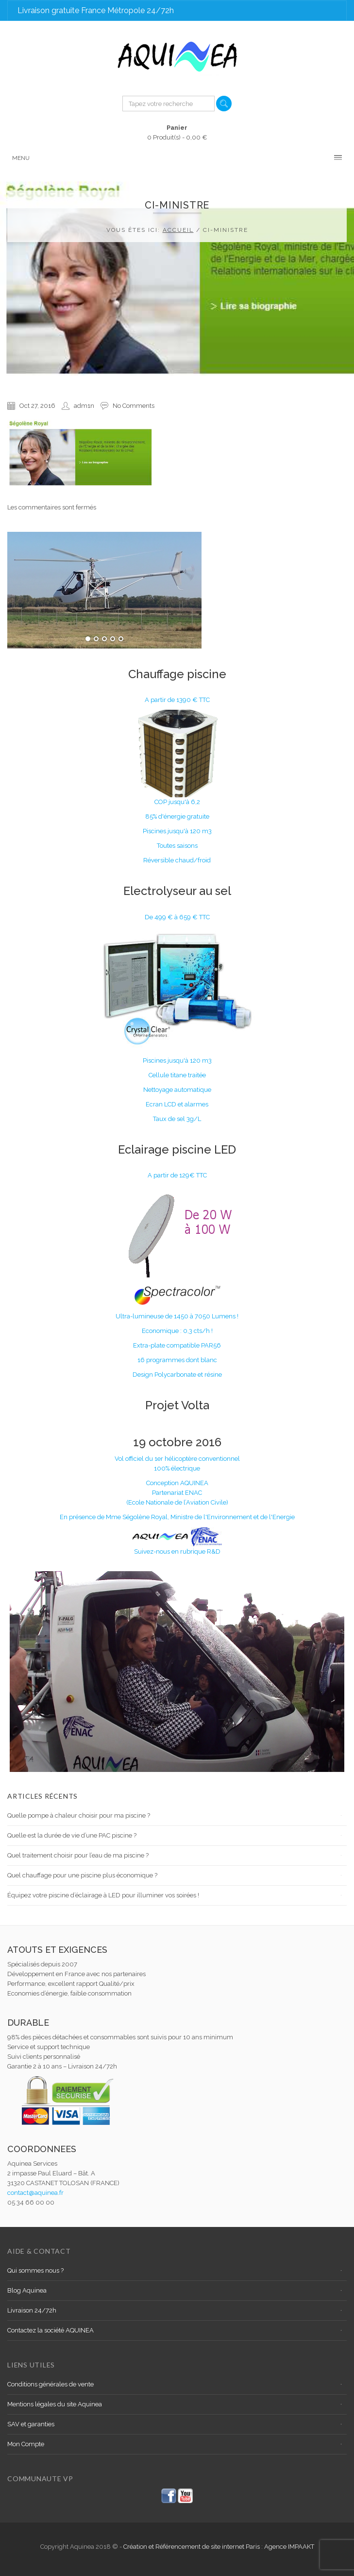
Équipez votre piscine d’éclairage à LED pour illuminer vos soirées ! (103, 1895)
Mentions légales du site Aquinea (54, 2404)
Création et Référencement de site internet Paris (192, 2546)
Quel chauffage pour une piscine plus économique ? (82, 1875)
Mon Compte (25, 2444)
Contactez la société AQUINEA (50, 2330)
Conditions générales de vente (50, 2384)
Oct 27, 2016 (37, 405)
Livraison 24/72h (31, 2310)
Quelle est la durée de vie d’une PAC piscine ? (71, 1835)
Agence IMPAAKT (289, 2546)
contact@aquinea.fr (35, 2192)
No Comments (133, 405)
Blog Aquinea (27, 2290)
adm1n (84, 405)
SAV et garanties (30, 2424)
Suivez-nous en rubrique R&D (177, 1551)
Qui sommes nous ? (35, 2270)
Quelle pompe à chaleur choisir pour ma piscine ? (78, 1815)
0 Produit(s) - (177, 132)
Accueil (178, 230)
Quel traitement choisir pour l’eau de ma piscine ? (78, 1855)
